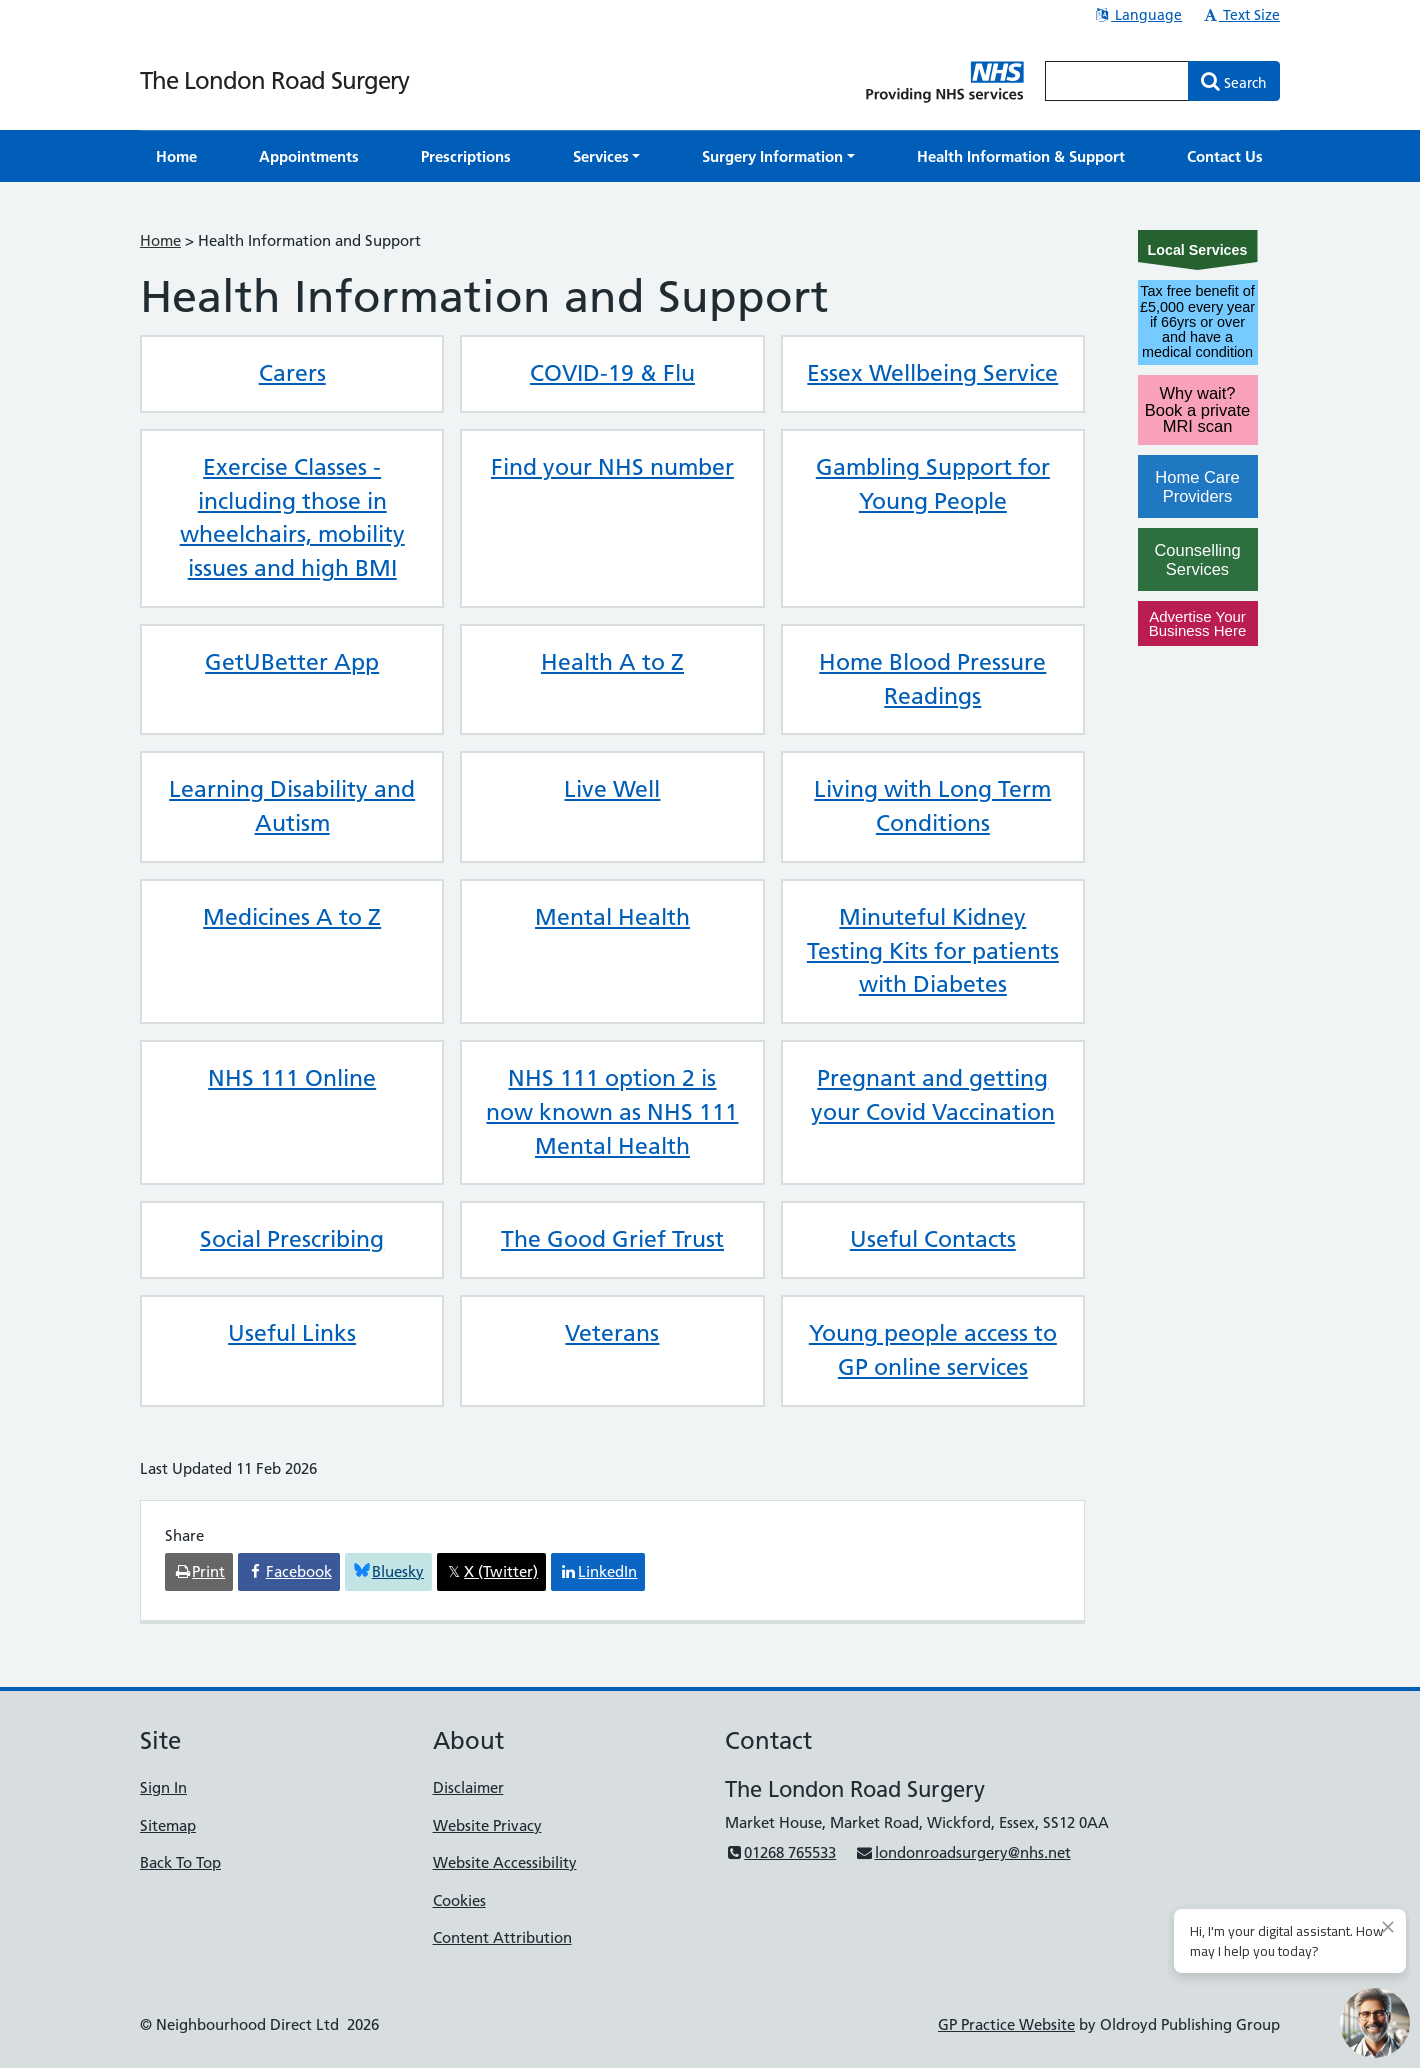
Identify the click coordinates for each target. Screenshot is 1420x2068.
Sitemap (168, 1825)
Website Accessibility (505, 1862)
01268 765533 (780, 1852)
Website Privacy (487, 1825)
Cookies (459, 1900)
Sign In (163, 1787)
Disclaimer (468, 1787)
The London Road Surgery (274, 80)
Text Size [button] (1240, 15)
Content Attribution (502, 1937)
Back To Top (180, 1862)
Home (160, 240)
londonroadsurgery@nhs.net (962, 1852)
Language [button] (1137, 15)
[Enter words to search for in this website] (1117, 81)
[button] (607, 156)
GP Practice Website (1006, 2024)
